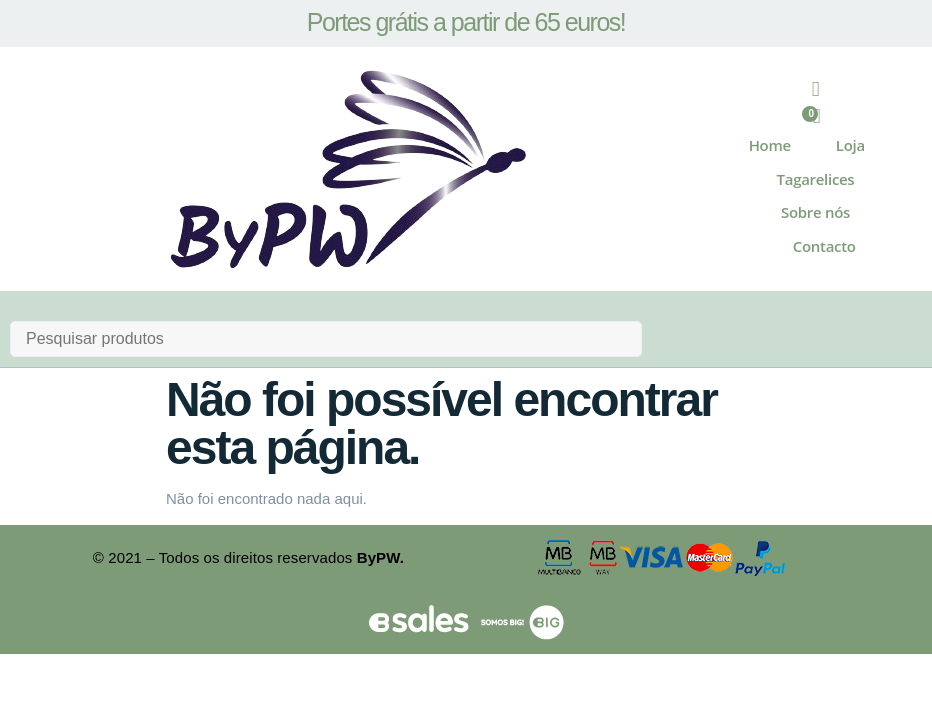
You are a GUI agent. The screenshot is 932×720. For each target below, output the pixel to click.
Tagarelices (816, 180)
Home (770, 147)
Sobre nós (815, 214)
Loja (850, 147)
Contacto (824, 247)
